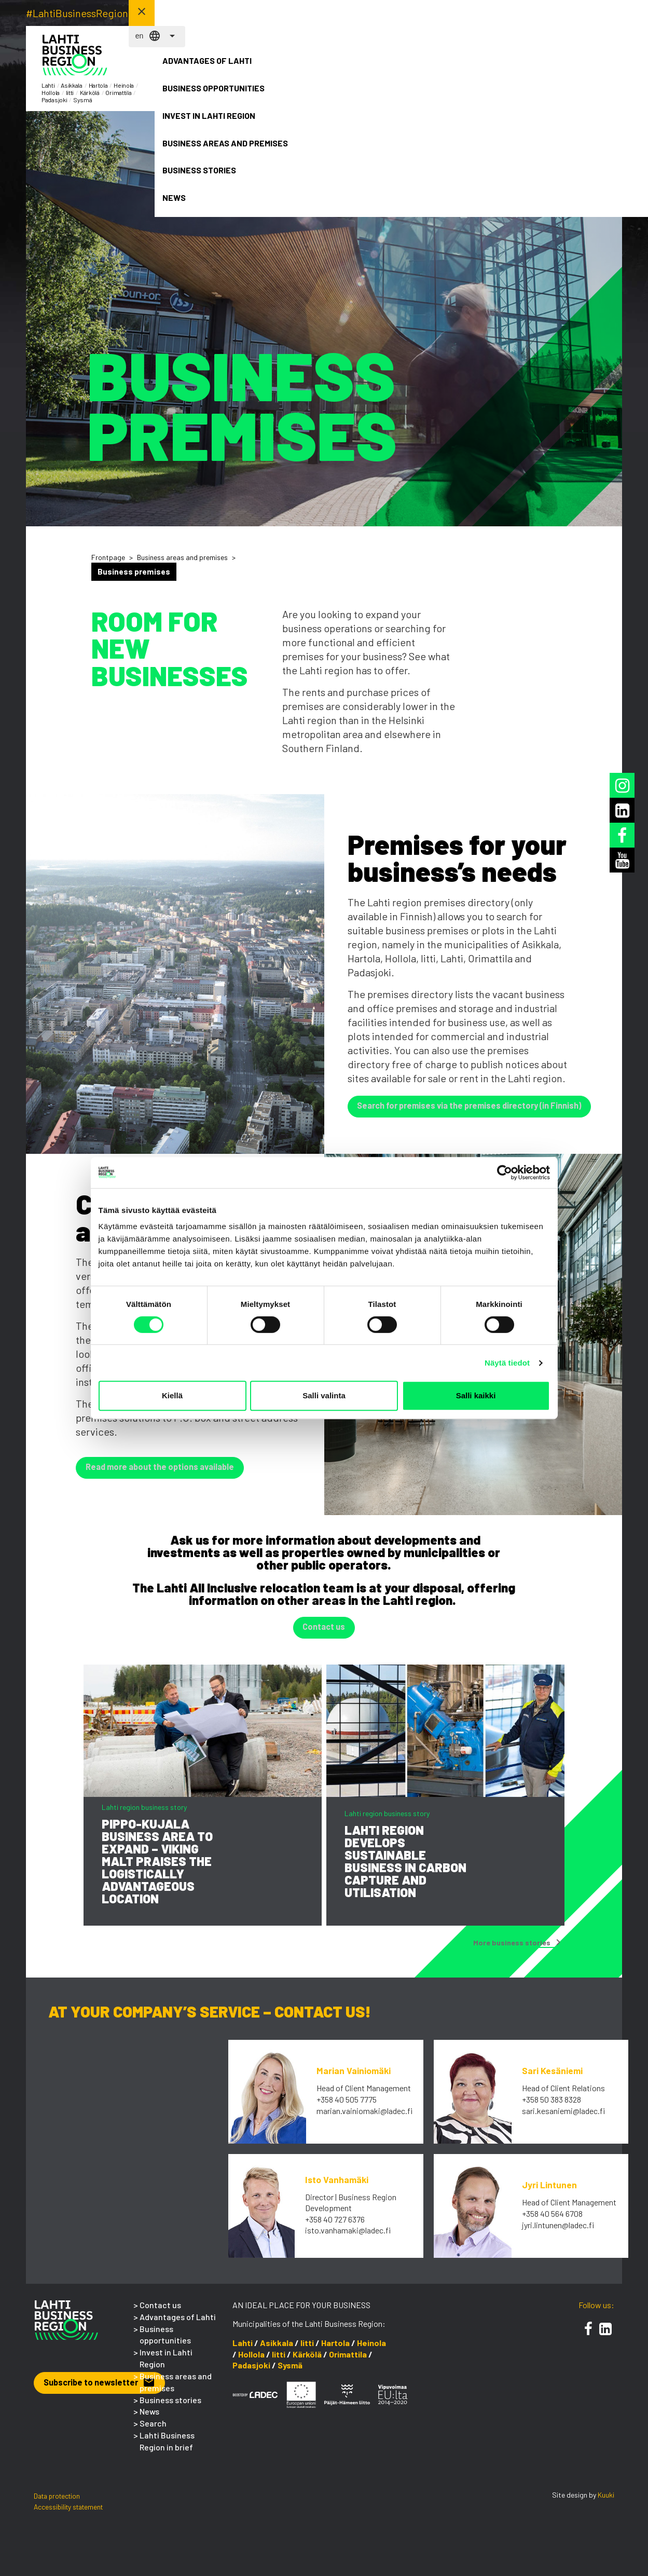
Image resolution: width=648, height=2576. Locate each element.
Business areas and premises (439, 76)
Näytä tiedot (507, 1362)
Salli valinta (324, 1395)
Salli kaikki (476, 1395)
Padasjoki (251, 2374)
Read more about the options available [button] (171, 1473)
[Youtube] (622, 860)
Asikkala (276, 2352)
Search (153, 2432)
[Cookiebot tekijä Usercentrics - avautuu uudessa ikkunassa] (504, 1172)
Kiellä (172, 1395)
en (481, 13)
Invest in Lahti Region (365, 70)
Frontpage (108, 557)
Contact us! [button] (584, 12)
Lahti (242, 2352)
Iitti (307, 2352)
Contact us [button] (324, 1637)
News (585, 64)
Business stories (512, 70)
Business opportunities (293, 70)
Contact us (160, 2314)
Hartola (335, 2352)
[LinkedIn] (605, 2338)
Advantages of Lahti (219, 70)
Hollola (251, 2363)
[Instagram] (622, 785)
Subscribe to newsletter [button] (109, 2393)
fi (464, 13)
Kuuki (606, 2504)
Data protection (57, 2505)
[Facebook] (588, 2338)
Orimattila (348, 2363)
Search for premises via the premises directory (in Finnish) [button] (485, 1107)
